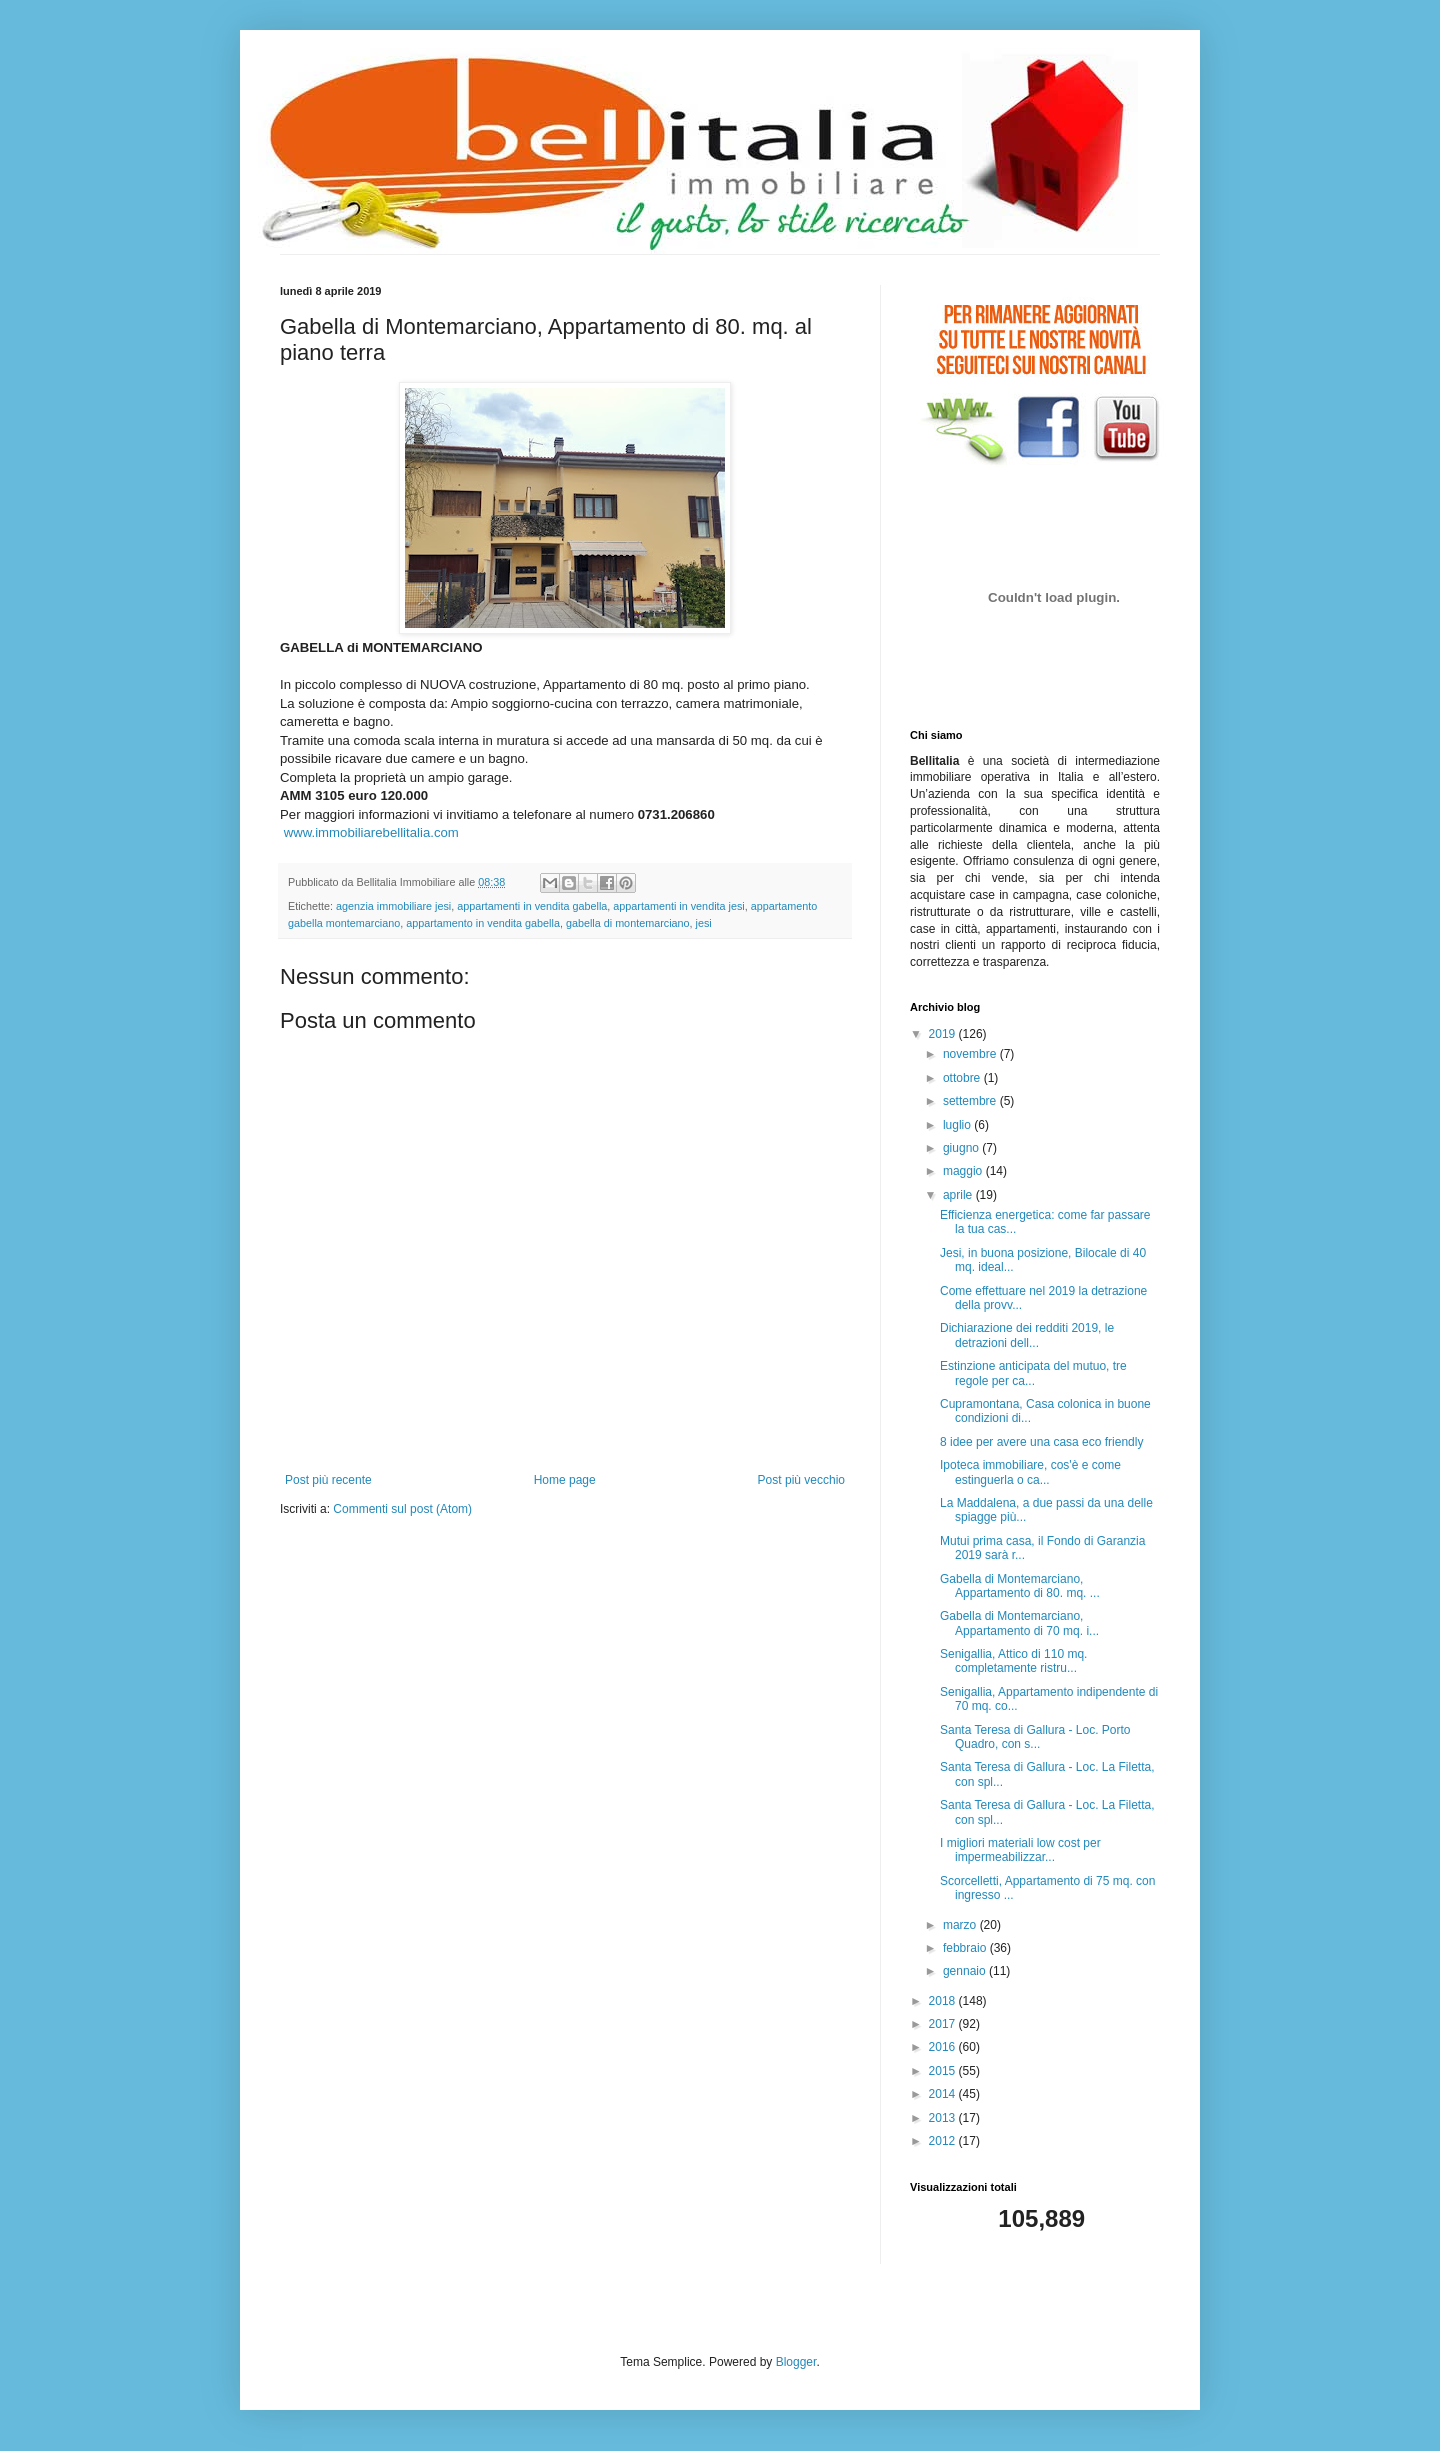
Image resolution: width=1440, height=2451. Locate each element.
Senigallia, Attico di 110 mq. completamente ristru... (1013, 1661)
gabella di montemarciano (628, 923)
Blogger (796, 2362)
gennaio (966, 1971)
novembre (971, 1054)
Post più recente (328, 1480)
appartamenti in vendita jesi (678, 906)
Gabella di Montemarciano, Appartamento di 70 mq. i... (1019, 1623)
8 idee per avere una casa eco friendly (1041, 1442)
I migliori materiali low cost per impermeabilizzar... (1020, 1850)
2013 (944, 2118)
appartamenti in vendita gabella (532, 906)
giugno (962, 1148)
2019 (944, 1034)
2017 (944, 2024)
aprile (959, 1195)
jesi (704, 923)
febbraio (966, 1948)
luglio (958, 1125)
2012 (944, 2141)
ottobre (963, 1078)
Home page (565, 1480)
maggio (964, 1171)
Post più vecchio (801, 1480)
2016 (944, 2047)
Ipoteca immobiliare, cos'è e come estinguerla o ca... (1030, 1472)
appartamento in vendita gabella (483, 923)
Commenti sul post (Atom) (402, 1509)
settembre (971, 1101)
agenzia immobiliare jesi (393, 906)
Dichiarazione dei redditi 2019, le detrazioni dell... (1027, 1335)
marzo (961, 1925)
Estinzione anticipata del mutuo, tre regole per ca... (1033, 1373)
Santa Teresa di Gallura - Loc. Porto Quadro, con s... (1035, 1737)
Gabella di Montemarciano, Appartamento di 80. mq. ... (1020, 1586)
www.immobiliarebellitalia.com (371, 832)
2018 (944, 2001)
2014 (944, 2094)
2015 (944, 2071)
